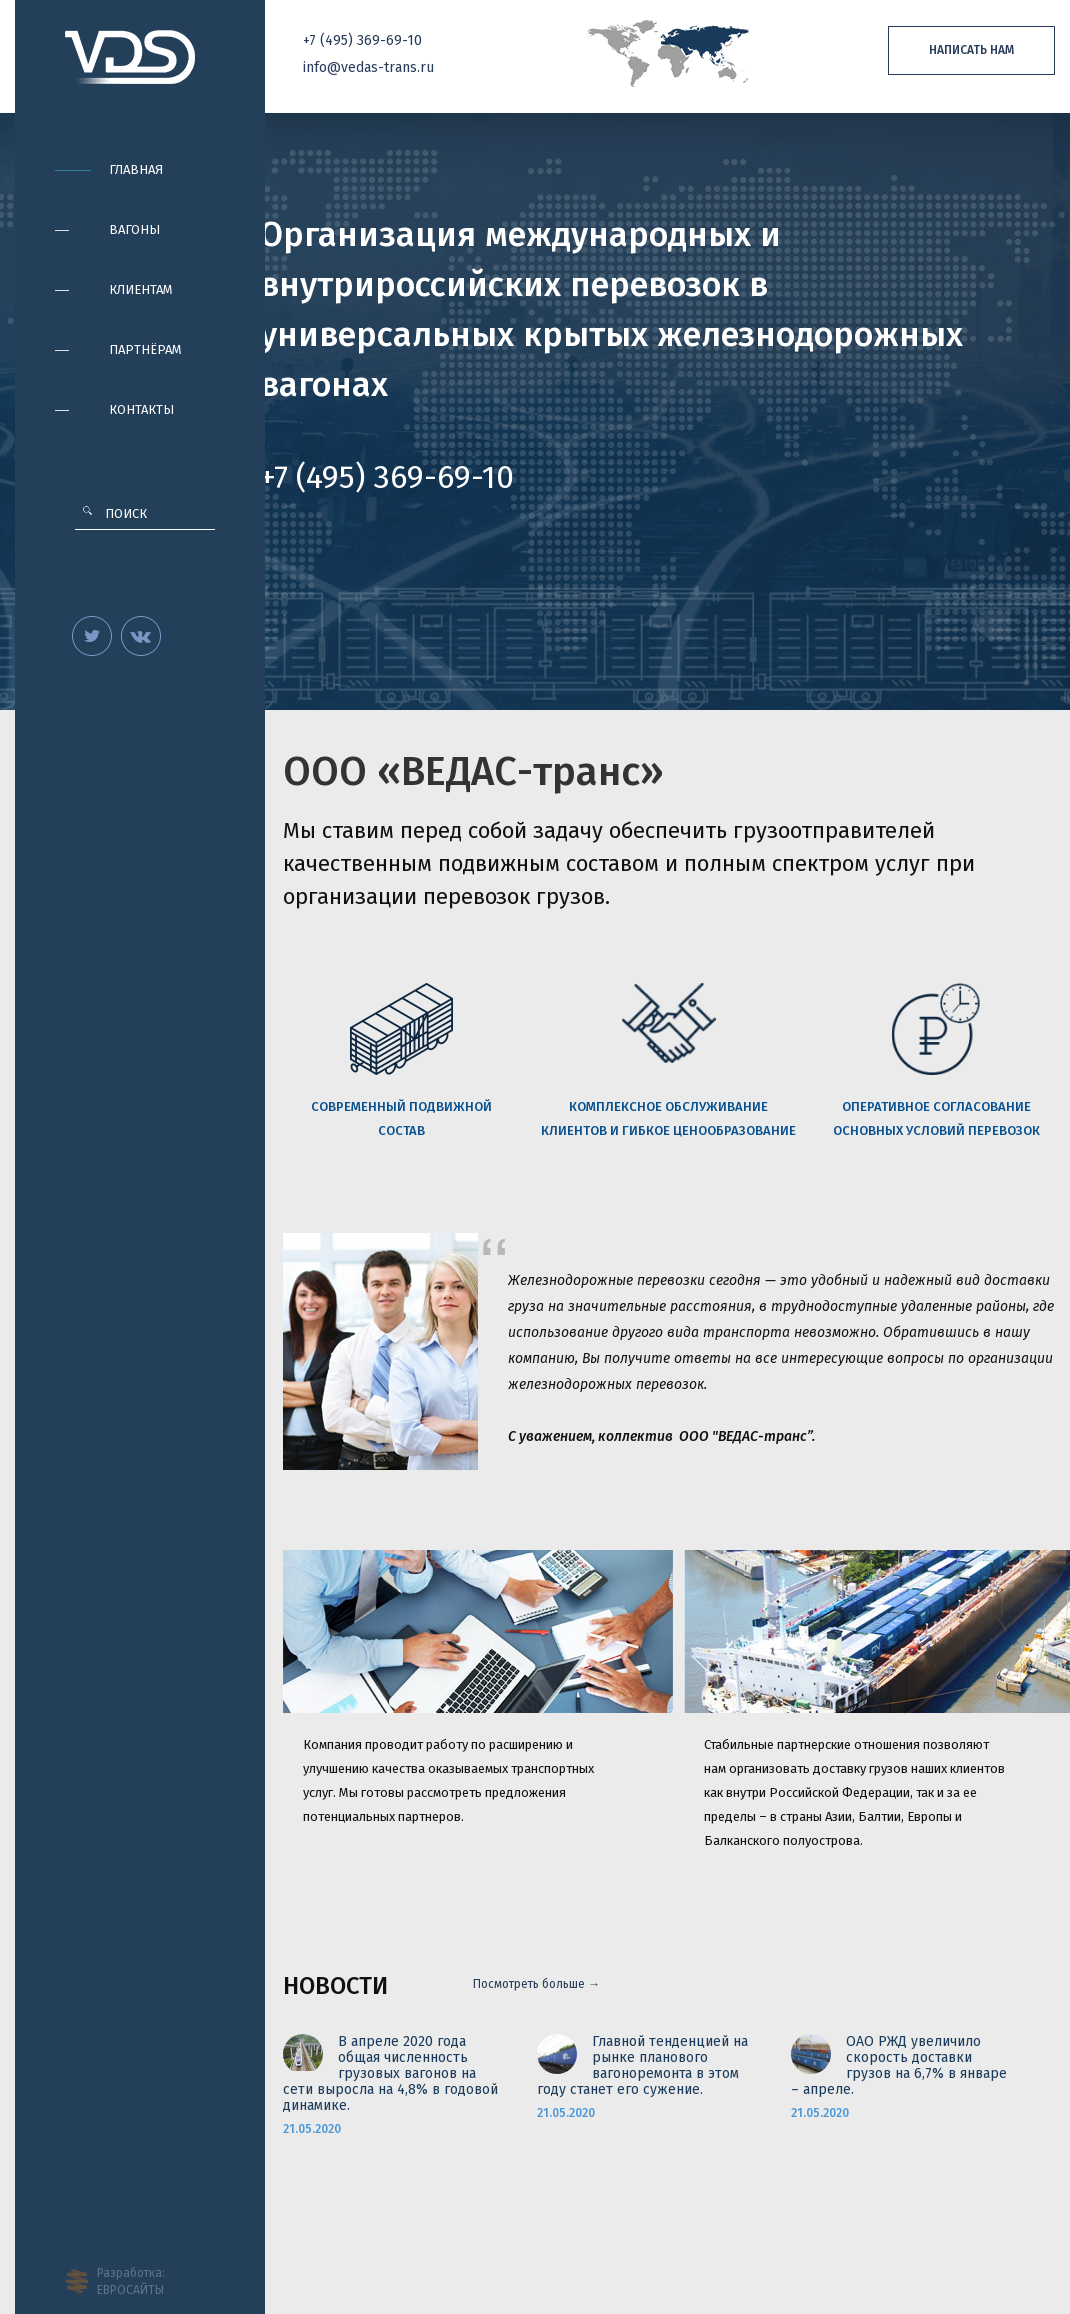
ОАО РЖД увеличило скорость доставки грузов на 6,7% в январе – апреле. (899, 2066)
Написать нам (971, 50)
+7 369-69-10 (362, 40)
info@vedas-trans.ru (368, 67)
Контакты (141, 409)
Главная (136, 169)
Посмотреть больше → (536, 1984)
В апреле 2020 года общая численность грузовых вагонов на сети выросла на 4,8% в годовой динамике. (390, 2074)
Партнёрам (145, 349)
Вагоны (134, 229)
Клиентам (141, 289)
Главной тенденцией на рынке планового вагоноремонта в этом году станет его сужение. (642, 2066)
